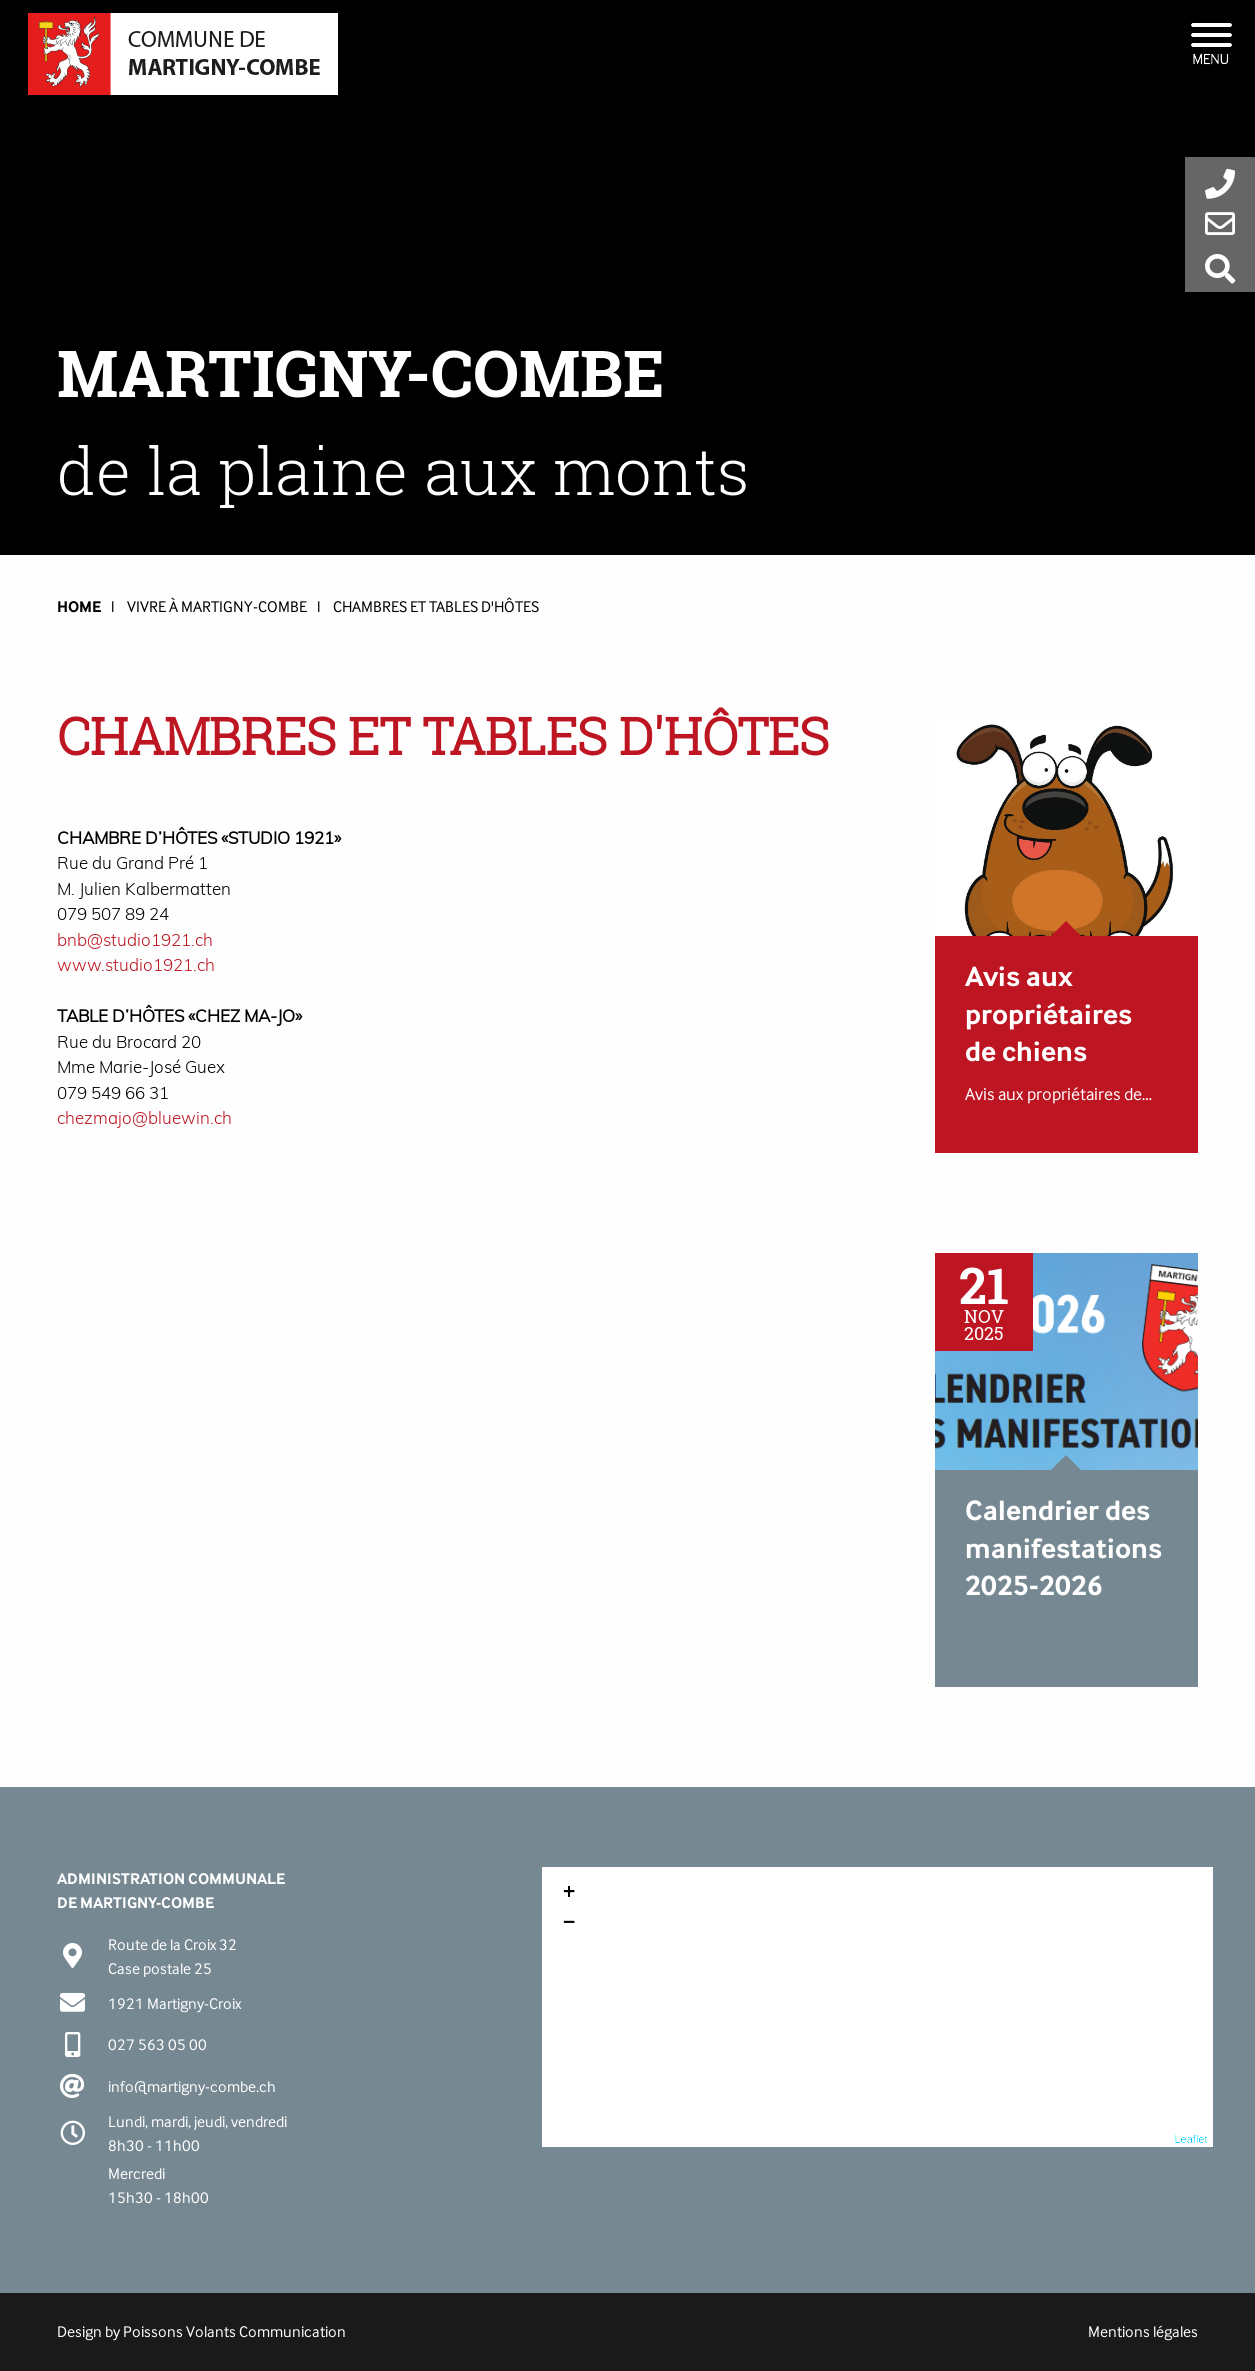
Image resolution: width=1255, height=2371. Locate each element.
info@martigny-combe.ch (192, 2086)
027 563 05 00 (157, 2044)
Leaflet (1191, 2139)
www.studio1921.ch (136, 964)
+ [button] (568, 1894)
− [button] (568, 1924)
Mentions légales (1143, 2331)
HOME (79, 606)
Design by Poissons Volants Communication (201, 2331)
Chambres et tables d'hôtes (436, 606)
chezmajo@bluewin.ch (144, 1117)
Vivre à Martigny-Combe (217, 606)
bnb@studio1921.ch (135, 939)
